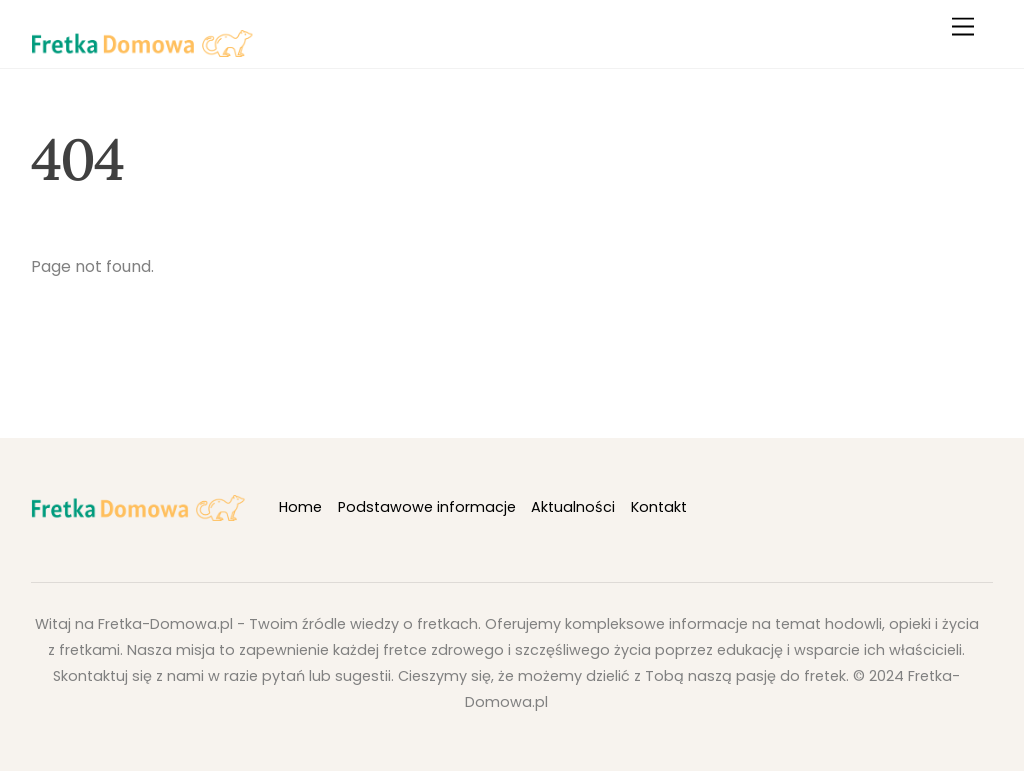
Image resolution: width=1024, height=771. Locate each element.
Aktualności (573, 507)
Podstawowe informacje (427, 507)
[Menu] (963, 27)
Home (300, 507)
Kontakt (659, 507)
